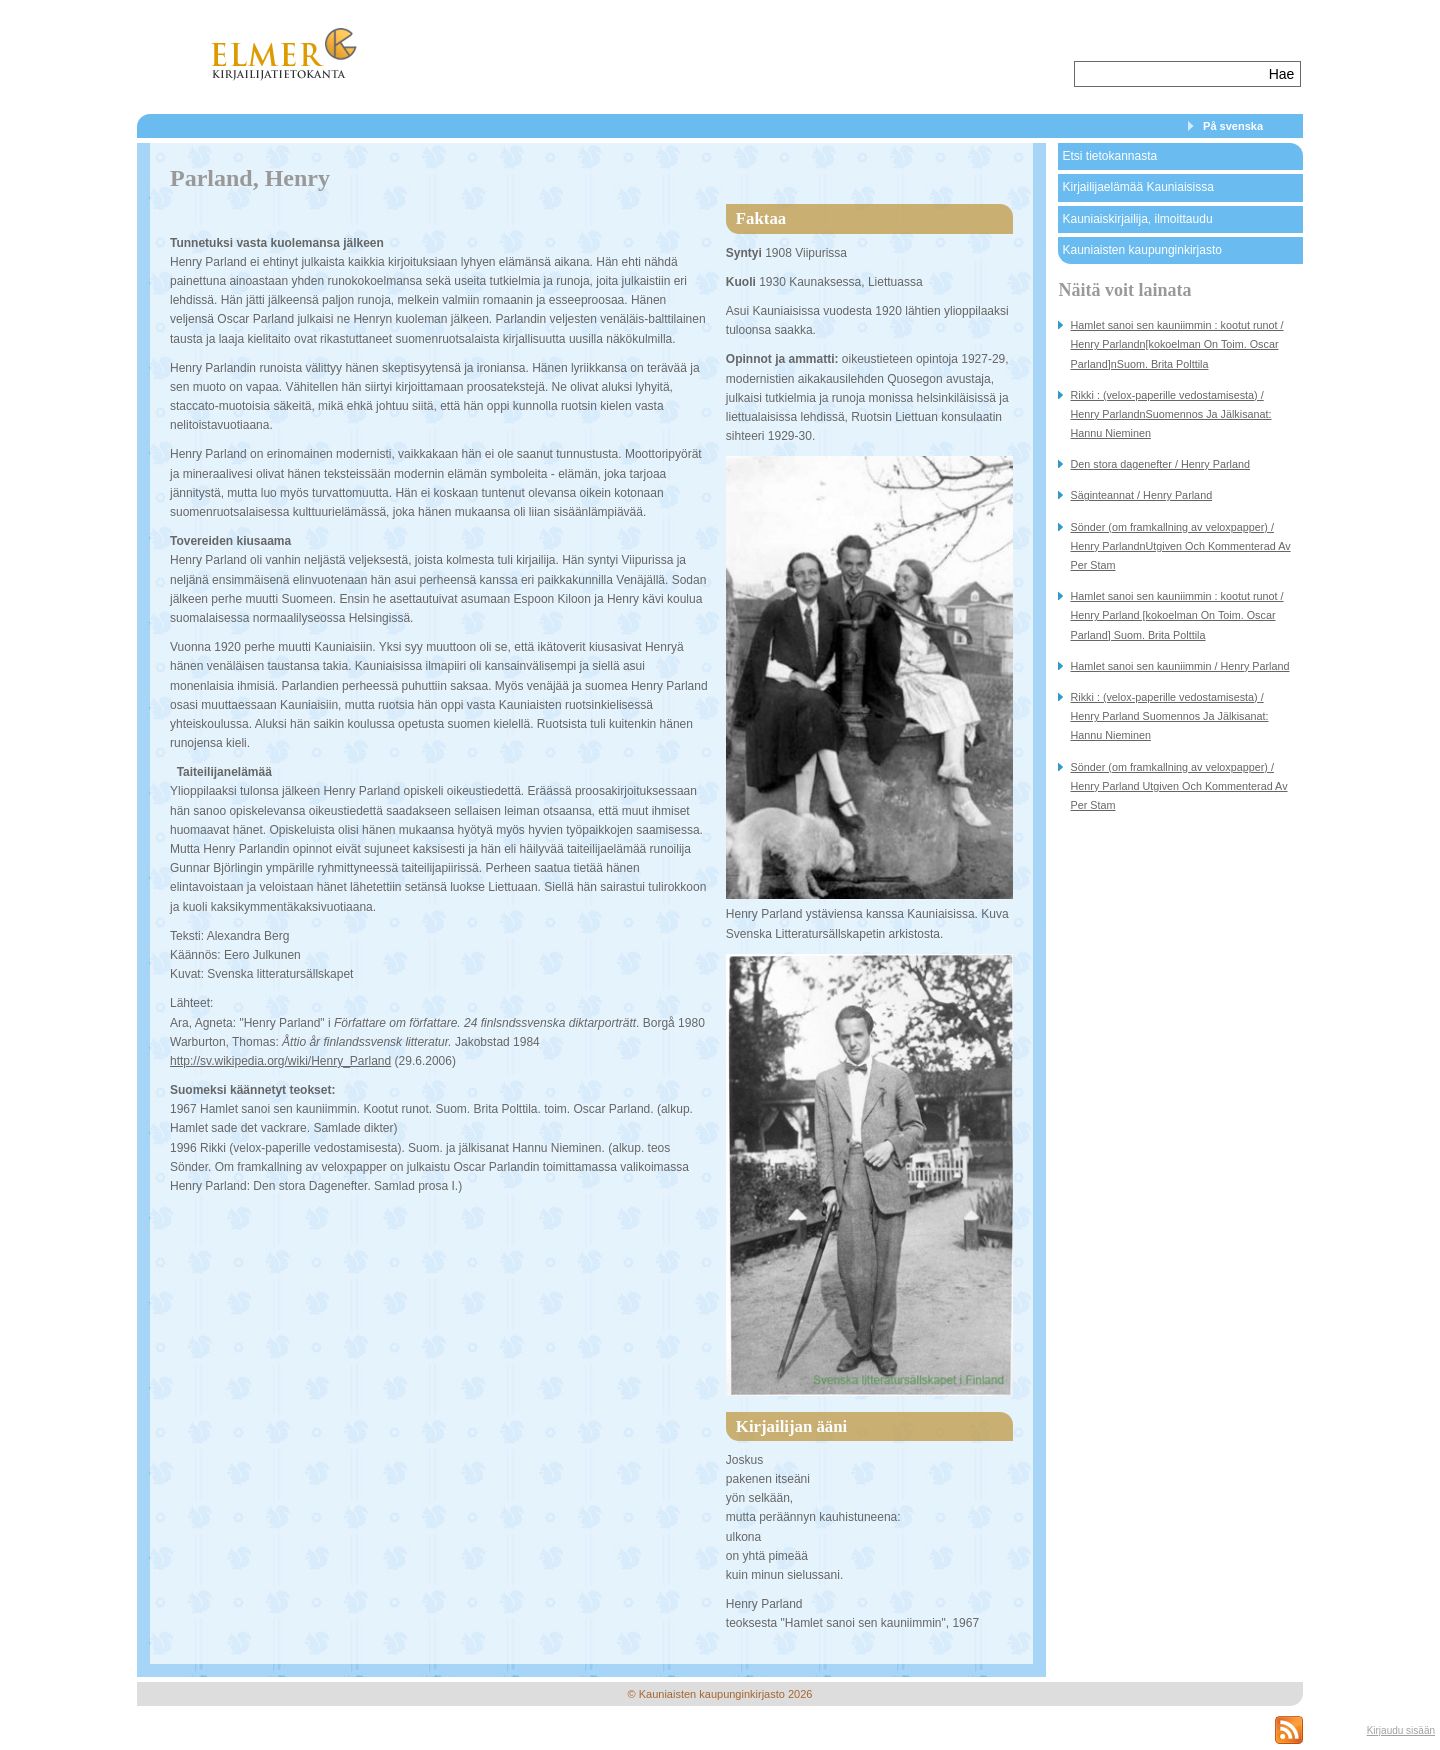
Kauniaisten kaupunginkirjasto (1141, 250)
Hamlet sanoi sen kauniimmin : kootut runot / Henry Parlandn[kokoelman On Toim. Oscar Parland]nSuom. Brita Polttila (1176, 344)
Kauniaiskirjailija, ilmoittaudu (1137, 219)
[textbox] (1169, 74)
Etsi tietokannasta (1109, 156)
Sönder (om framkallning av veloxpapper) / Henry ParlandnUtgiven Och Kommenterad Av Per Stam (1180, 546)
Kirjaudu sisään (1401, 1730)
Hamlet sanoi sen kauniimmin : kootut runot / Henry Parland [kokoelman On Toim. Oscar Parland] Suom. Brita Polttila (1176, 615)
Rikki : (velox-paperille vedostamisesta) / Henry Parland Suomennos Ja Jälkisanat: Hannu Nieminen (1169, 716)
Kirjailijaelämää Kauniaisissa (1137, 187)
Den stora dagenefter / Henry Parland (1159, 464)
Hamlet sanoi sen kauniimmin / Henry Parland (1179, 666)
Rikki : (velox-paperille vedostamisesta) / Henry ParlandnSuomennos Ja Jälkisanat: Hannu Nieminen (1170, 414)
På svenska (1233, 126)
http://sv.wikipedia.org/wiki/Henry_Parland (280, 1061)
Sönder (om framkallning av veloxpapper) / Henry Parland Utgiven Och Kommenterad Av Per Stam (1178, 786)
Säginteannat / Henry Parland (1141, 495)
